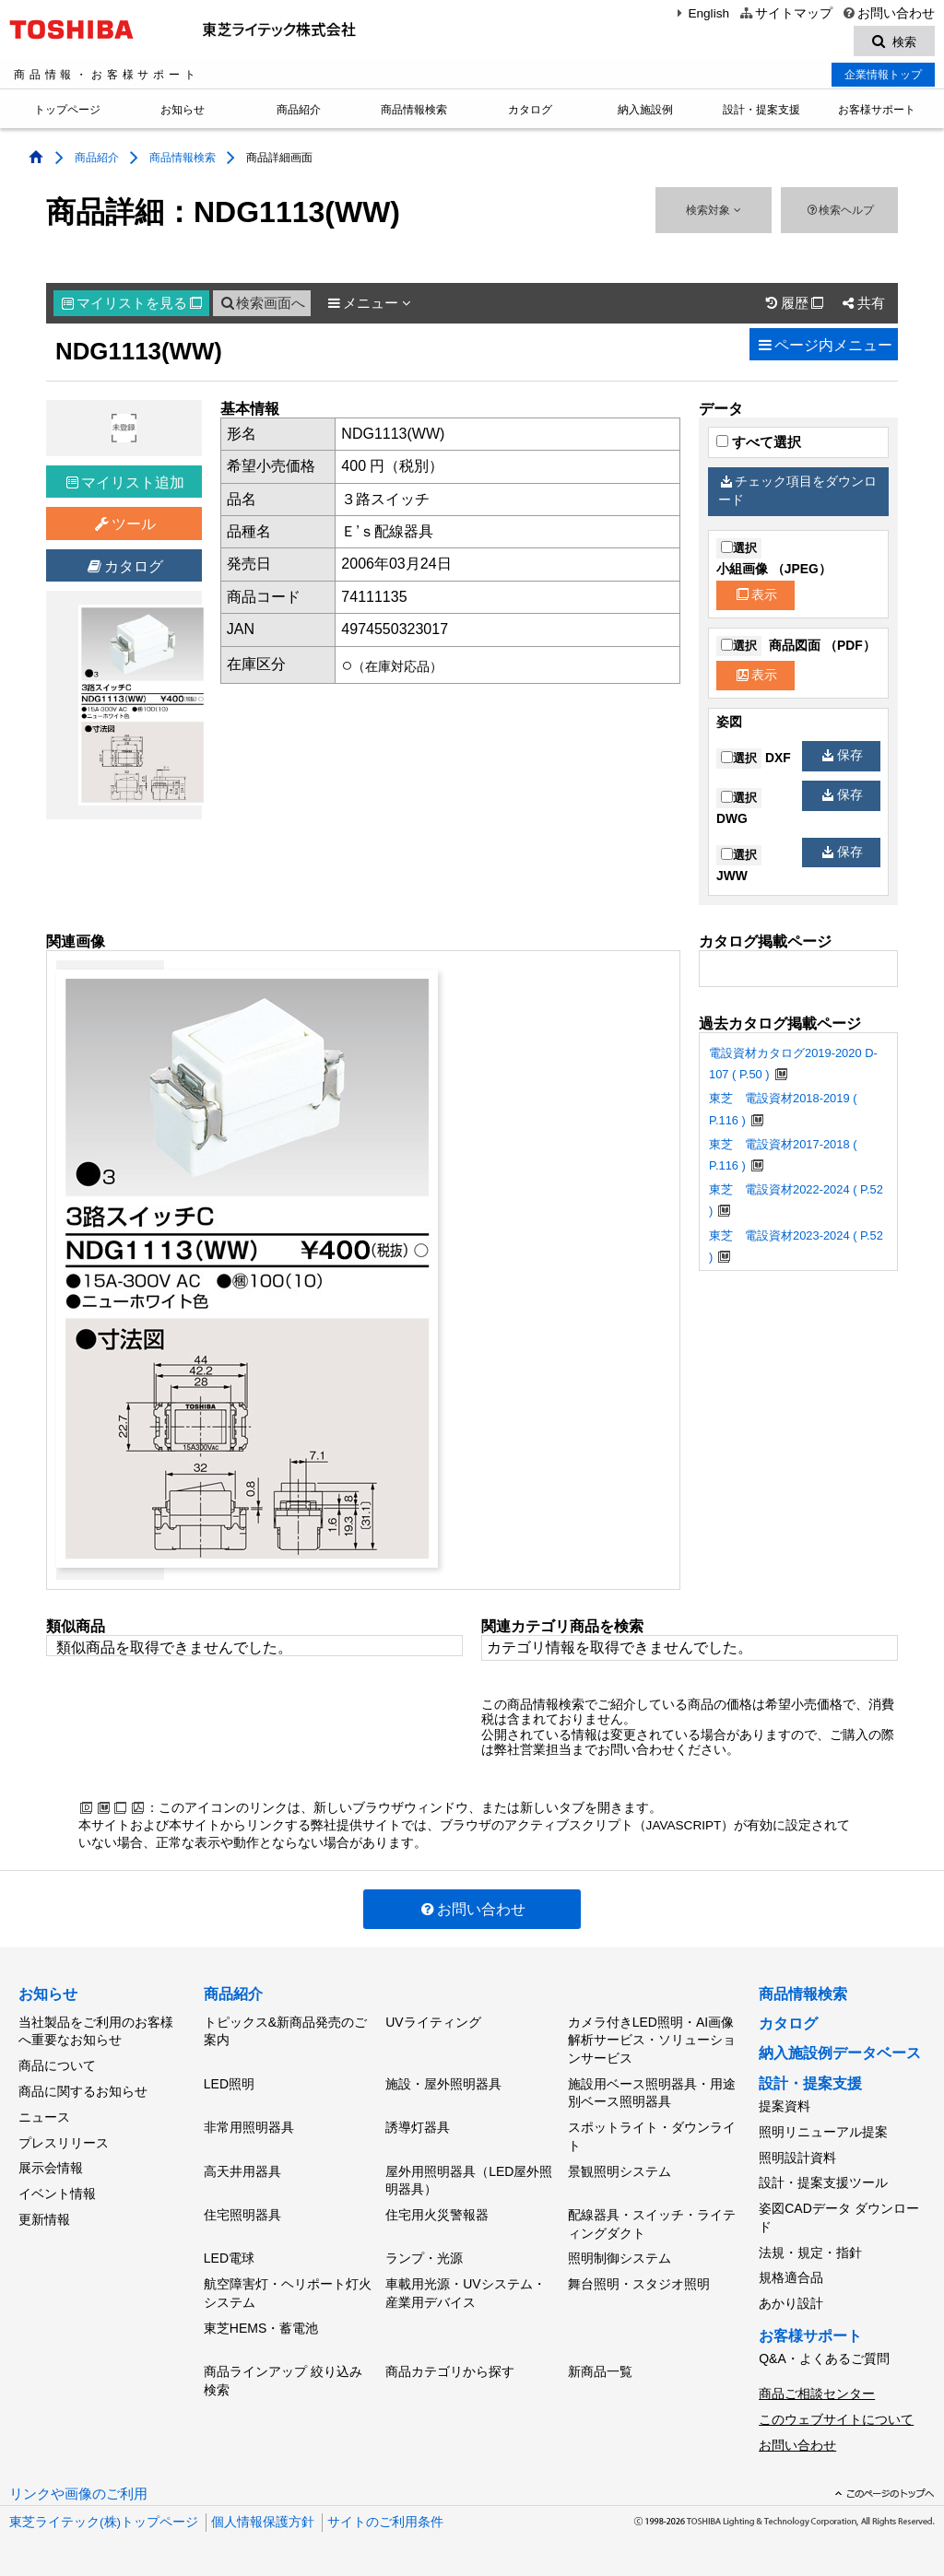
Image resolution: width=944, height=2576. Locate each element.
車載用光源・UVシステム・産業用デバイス (465, 2292)
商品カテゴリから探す (449, 2370)
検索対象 (713, 211)
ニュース (44, 2116)
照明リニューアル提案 (823, 2131)
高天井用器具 (242, 2170)
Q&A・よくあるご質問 (824, 2357)
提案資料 (784, 2106)
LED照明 (229, 2083)
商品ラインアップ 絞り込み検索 (283, 2379)
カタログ (530, 110)
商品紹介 (299, 110)
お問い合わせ (888, 13)
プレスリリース (63, 2142)
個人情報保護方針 (262, 2519)
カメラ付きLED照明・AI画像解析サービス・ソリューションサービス (652, 2040)
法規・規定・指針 (810, 2251)
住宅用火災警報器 (437, 2213)
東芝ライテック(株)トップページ (103, 2519)
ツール (124, 525)
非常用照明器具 (249, 2127)
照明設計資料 (797, 2156)
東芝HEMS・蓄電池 (261, 2326)
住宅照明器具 (242, 2213)
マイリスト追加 (125, 482)
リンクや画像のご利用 (78, 2491)
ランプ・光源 (424, 2258)
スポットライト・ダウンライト (652, 2136)
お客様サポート (876, 110)
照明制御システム (619, 2258)
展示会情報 (50, 2167)
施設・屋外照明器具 (443, 2083)
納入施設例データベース (840, 2053)
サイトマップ (785, 13)
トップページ (67, 110)
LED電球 (229, 2258)
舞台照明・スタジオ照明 (639, 2283)
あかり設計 (791, 2302)
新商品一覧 (600, 2370)
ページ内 (823, 345)
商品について (57, 2065)
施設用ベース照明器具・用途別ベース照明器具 (652, 2093)
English (700, 13)
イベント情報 (57, 2192)
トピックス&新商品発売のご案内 (285, 2031)
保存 (842, 756)
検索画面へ (261, 303)
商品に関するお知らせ (83, 2091)
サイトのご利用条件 (385, 2519)
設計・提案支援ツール (823, 2182)
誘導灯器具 (417, 2127)
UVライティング (432, 2022)
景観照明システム (619, 2170)
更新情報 (44, 2218)
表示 (757, 595)
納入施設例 (645, 110)
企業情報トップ (883, 74)
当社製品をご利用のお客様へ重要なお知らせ (95, 2031)
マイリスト (132, 303)
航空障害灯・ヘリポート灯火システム (288, 2292)
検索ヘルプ (839, 211)
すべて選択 (758, 442)
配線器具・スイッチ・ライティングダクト (652, 2223)
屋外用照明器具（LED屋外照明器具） (468, 2179)
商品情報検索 (414, 110)
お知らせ (182, 110)
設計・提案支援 (761, 110)
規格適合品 (791, 2276)
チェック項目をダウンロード (797, 491)
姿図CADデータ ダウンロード (838, 2217)
